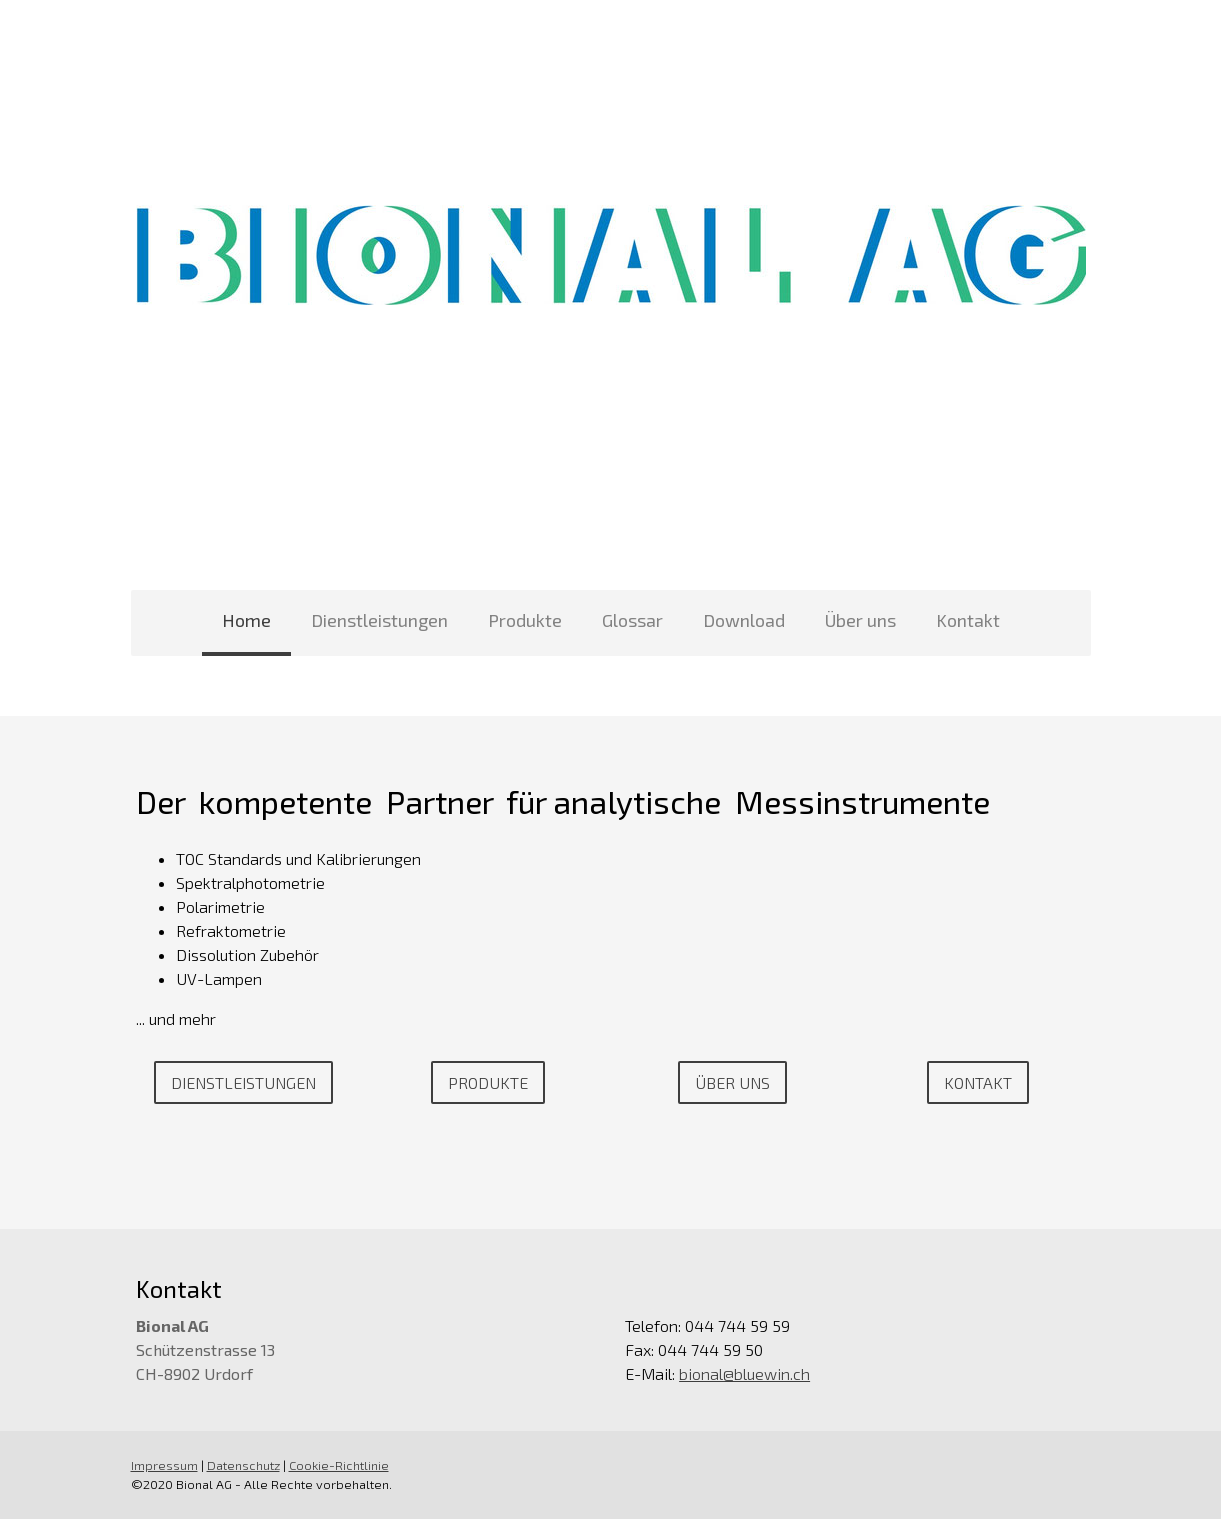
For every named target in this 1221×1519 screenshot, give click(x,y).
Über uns (860, 620)
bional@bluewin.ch (744, 1373)
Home (246, 620)
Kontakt (968, 620)
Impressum (164, 1465)
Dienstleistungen (379, 620)
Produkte (525, 620)
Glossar (632, 620)
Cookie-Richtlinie (339, 1465)
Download (744, 620)
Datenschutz (243, 1465)
